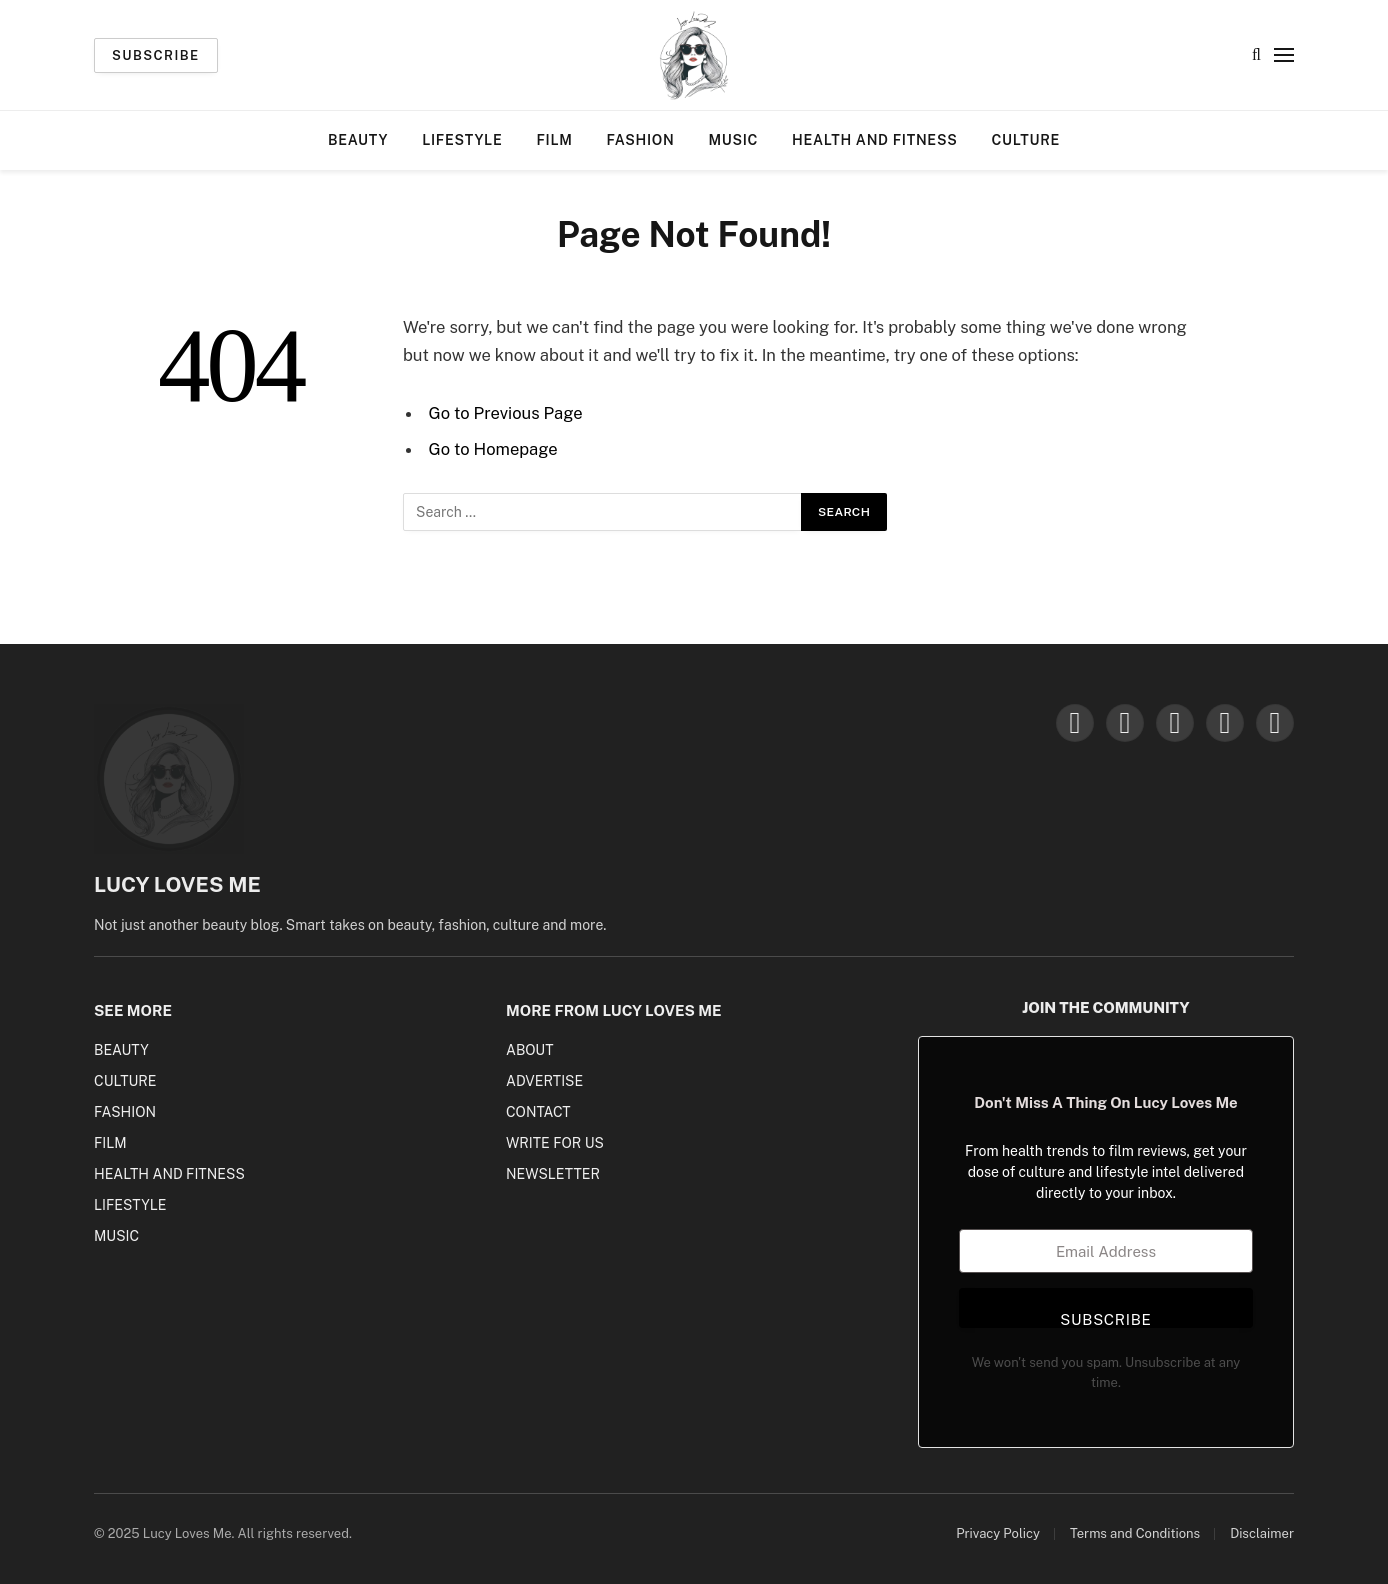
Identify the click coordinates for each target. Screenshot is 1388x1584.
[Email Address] (1106, 1251)
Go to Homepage (493, 449)
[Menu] (1284, 55)
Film (554, 140)
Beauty (358, 140)
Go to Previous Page (506, 413)
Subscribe (156, 55)
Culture (1026, 140)
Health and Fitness (874, 140)
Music (734, 140)
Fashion (641, 140)
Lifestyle (462, 140)
